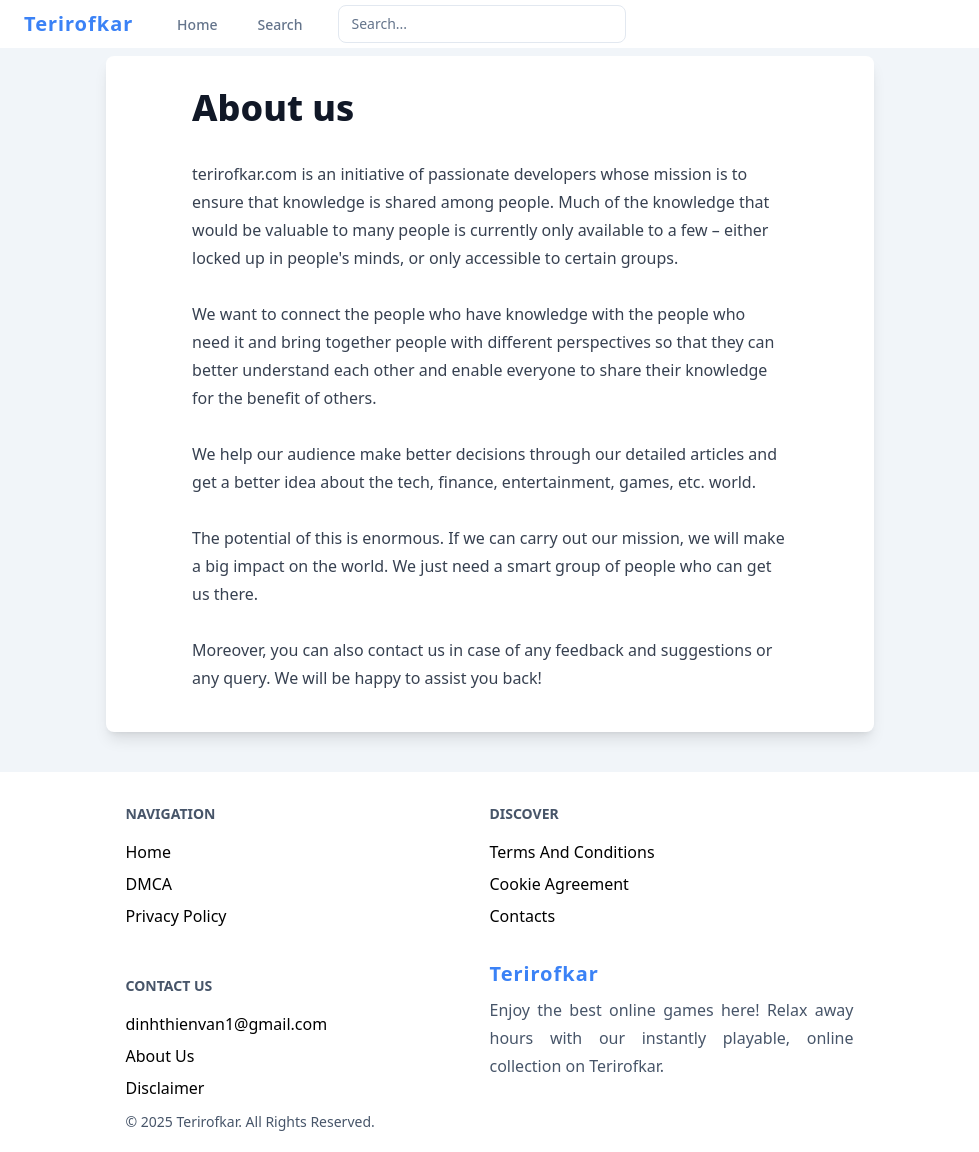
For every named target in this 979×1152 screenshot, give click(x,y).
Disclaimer (165, 1088)
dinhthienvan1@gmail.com (227, 1024)
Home (149, 852)
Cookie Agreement (559, 884)
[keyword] (482, 24)
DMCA (149, 884)
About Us (160, 1056)
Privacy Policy (176, 916)
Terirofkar (78, 23)
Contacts (523, 916)
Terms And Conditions (572, 852)
